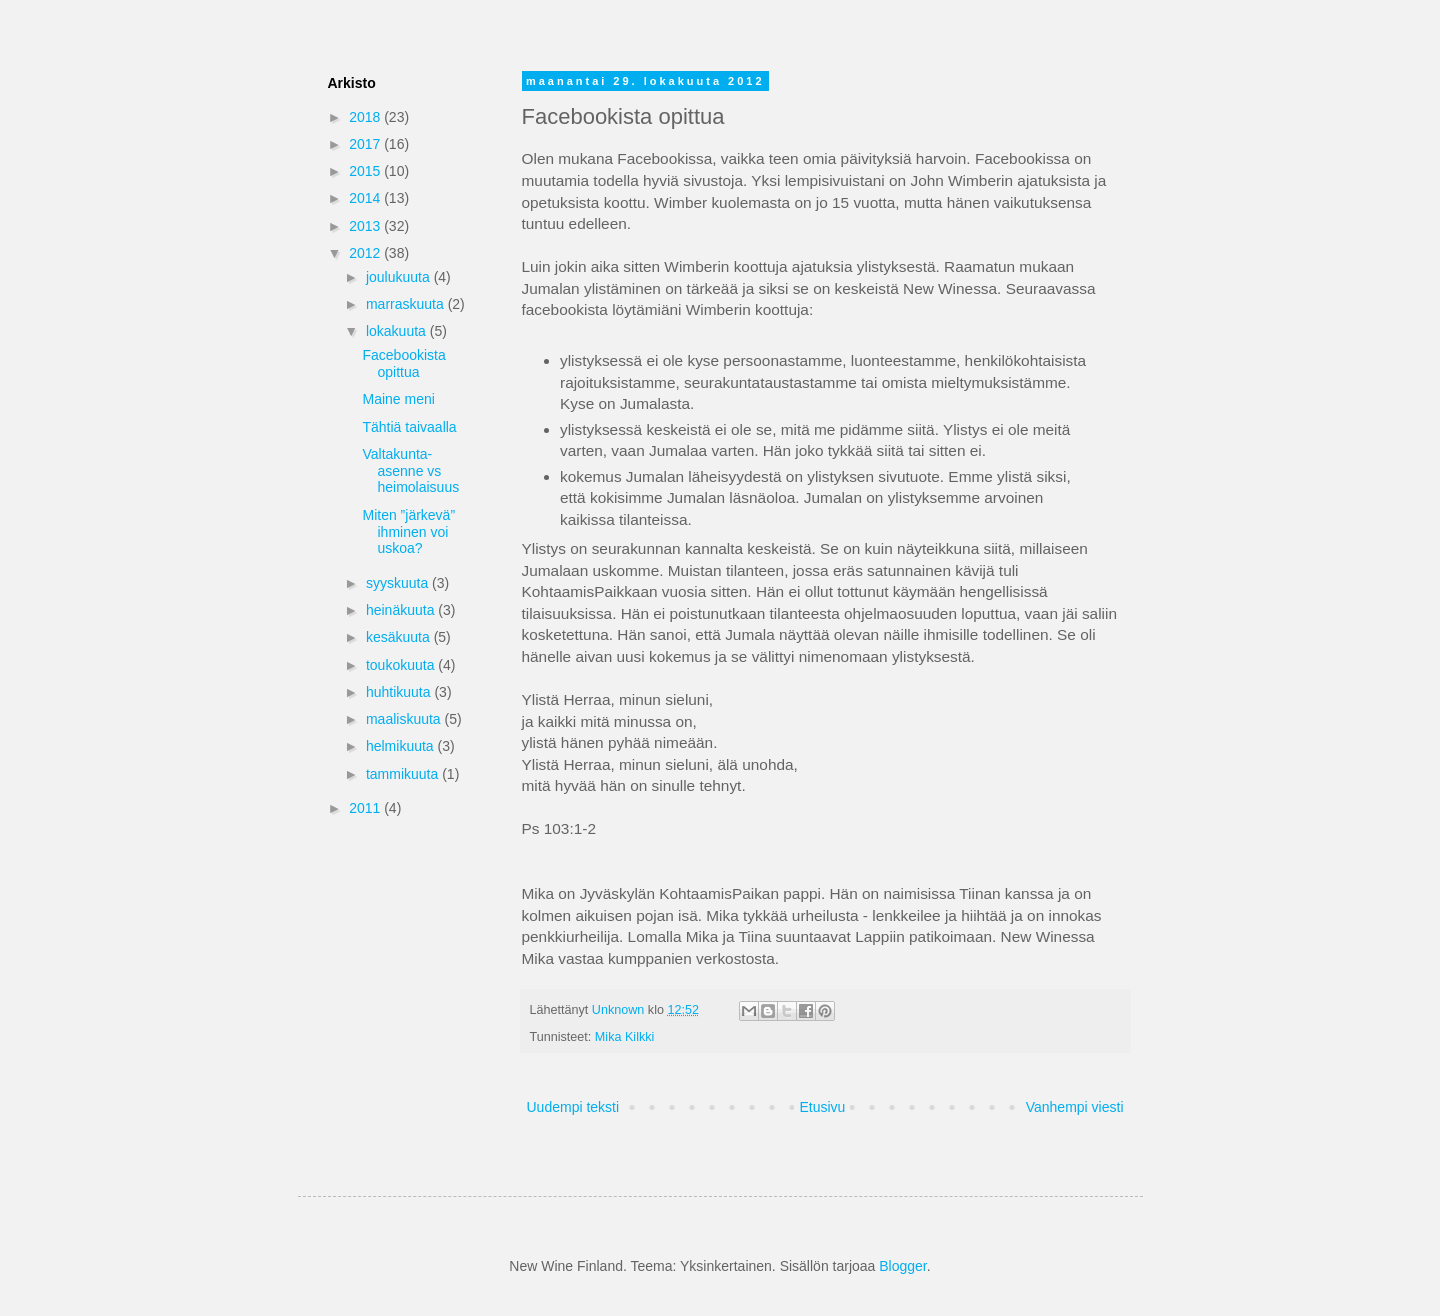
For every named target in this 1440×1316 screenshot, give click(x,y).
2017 (366, 144)
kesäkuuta (400, 637)
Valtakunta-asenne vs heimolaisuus (410, 471)
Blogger (902, 1266)
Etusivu (822, 1107)
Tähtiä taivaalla (409, 427)
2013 (366, 226)
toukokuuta (402, 665)
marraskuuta (407, 304)
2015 (366, 171)
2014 (366, 198)
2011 (366, 808)
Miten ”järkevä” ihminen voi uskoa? (408, 532)
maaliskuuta (405, 719)
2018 (366, 117)
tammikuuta (404, 774)
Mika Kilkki (624, 1037)
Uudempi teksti (573, 1107)
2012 (366, 253)
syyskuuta (399, 583)
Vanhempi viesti (1075, 1107)
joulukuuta (400, 277)
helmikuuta (402, 746)
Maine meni (398, 399)
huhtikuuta (400, 692)
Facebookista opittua (403, 363)
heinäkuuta (402, 610)
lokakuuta (398, 331)
